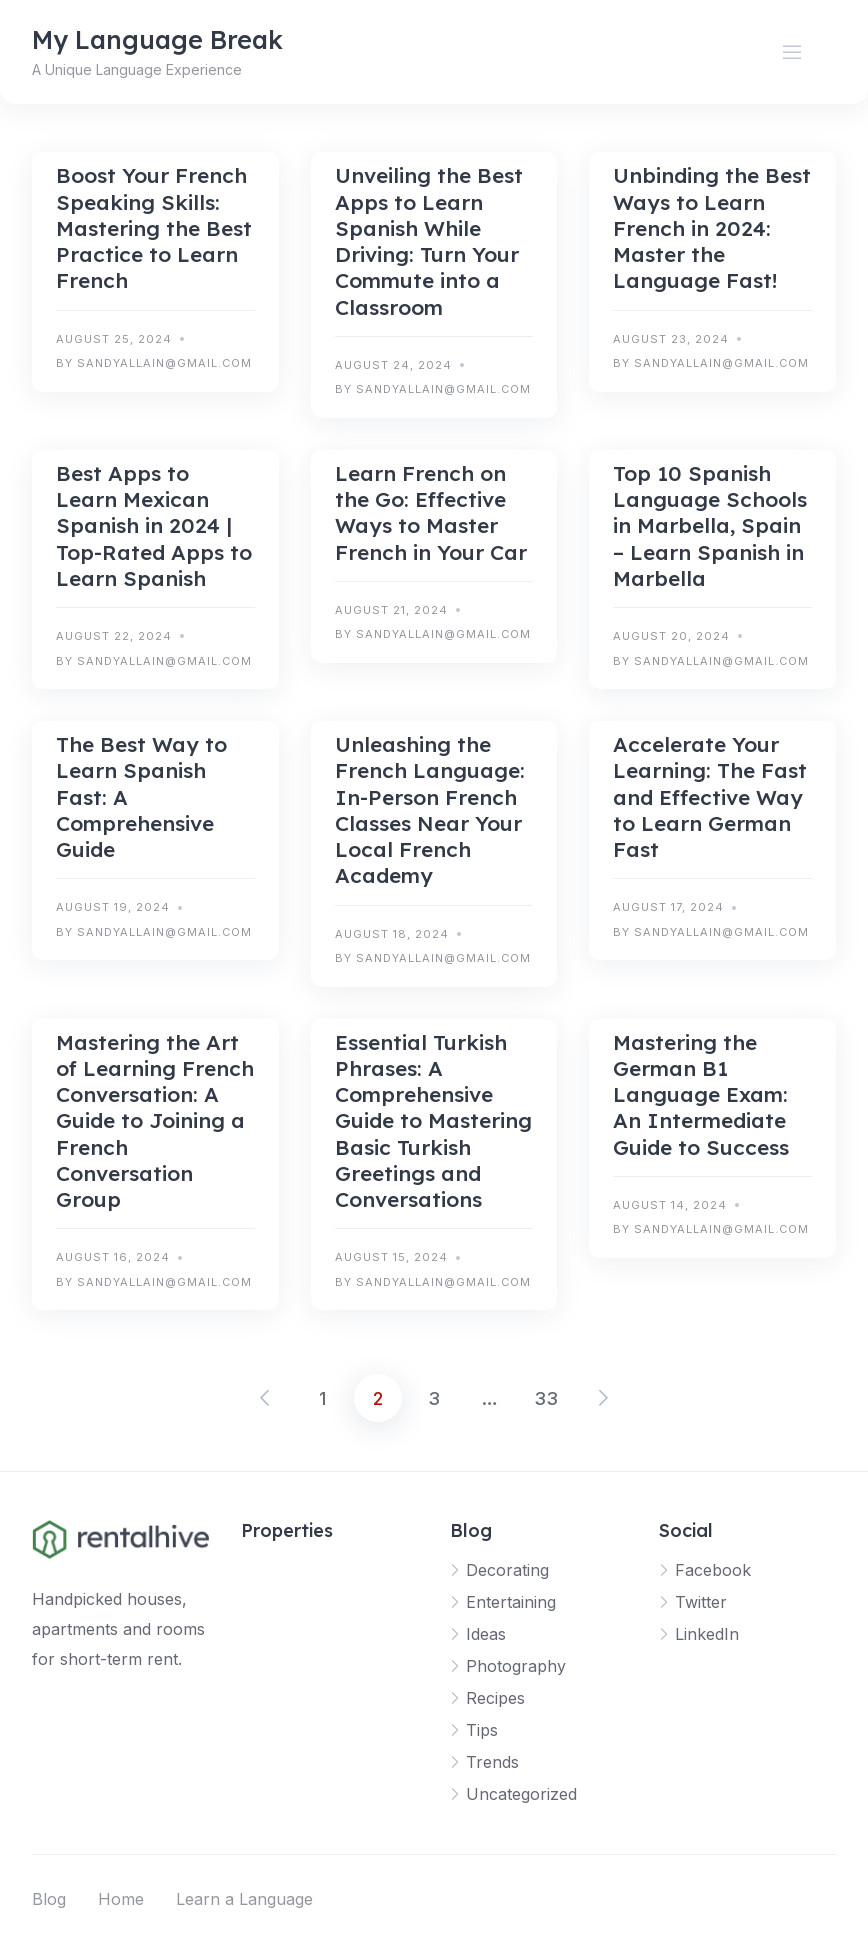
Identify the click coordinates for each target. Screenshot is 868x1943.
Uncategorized (521, 1794)
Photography (516, 1666)
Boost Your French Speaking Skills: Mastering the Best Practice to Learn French (154, 227)
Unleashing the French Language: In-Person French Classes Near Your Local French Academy (430, 809)
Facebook (713, 1570)
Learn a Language (244, 1899)
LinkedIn (707, 1634)
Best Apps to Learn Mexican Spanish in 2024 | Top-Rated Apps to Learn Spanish (154, 525)
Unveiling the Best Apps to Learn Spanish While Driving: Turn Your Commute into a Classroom (429, 240)
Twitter (701, 1602)
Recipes (495, 1698)
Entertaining (511, 1602)
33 (546, 1398)
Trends (492, 1762)
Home (121, 1899)
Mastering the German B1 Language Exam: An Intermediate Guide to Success (701, 1094)
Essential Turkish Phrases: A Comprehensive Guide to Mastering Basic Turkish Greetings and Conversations (433, 1121)
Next (602, 1398)
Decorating (507, 1570)
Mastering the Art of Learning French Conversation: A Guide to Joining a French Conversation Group (155, 1121)
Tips (482, 1730)
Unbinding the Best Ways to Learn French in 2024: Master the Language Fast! (712, 227)
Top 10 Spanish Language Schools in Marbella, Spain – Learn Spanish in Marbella (710, 525)
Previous (266, 1398)
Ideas (486, 1634)
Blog (49, 1899)
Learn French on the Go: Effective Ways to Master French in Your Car (431, 512)
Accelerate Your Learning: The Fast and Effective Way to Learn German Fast (710, 796)
